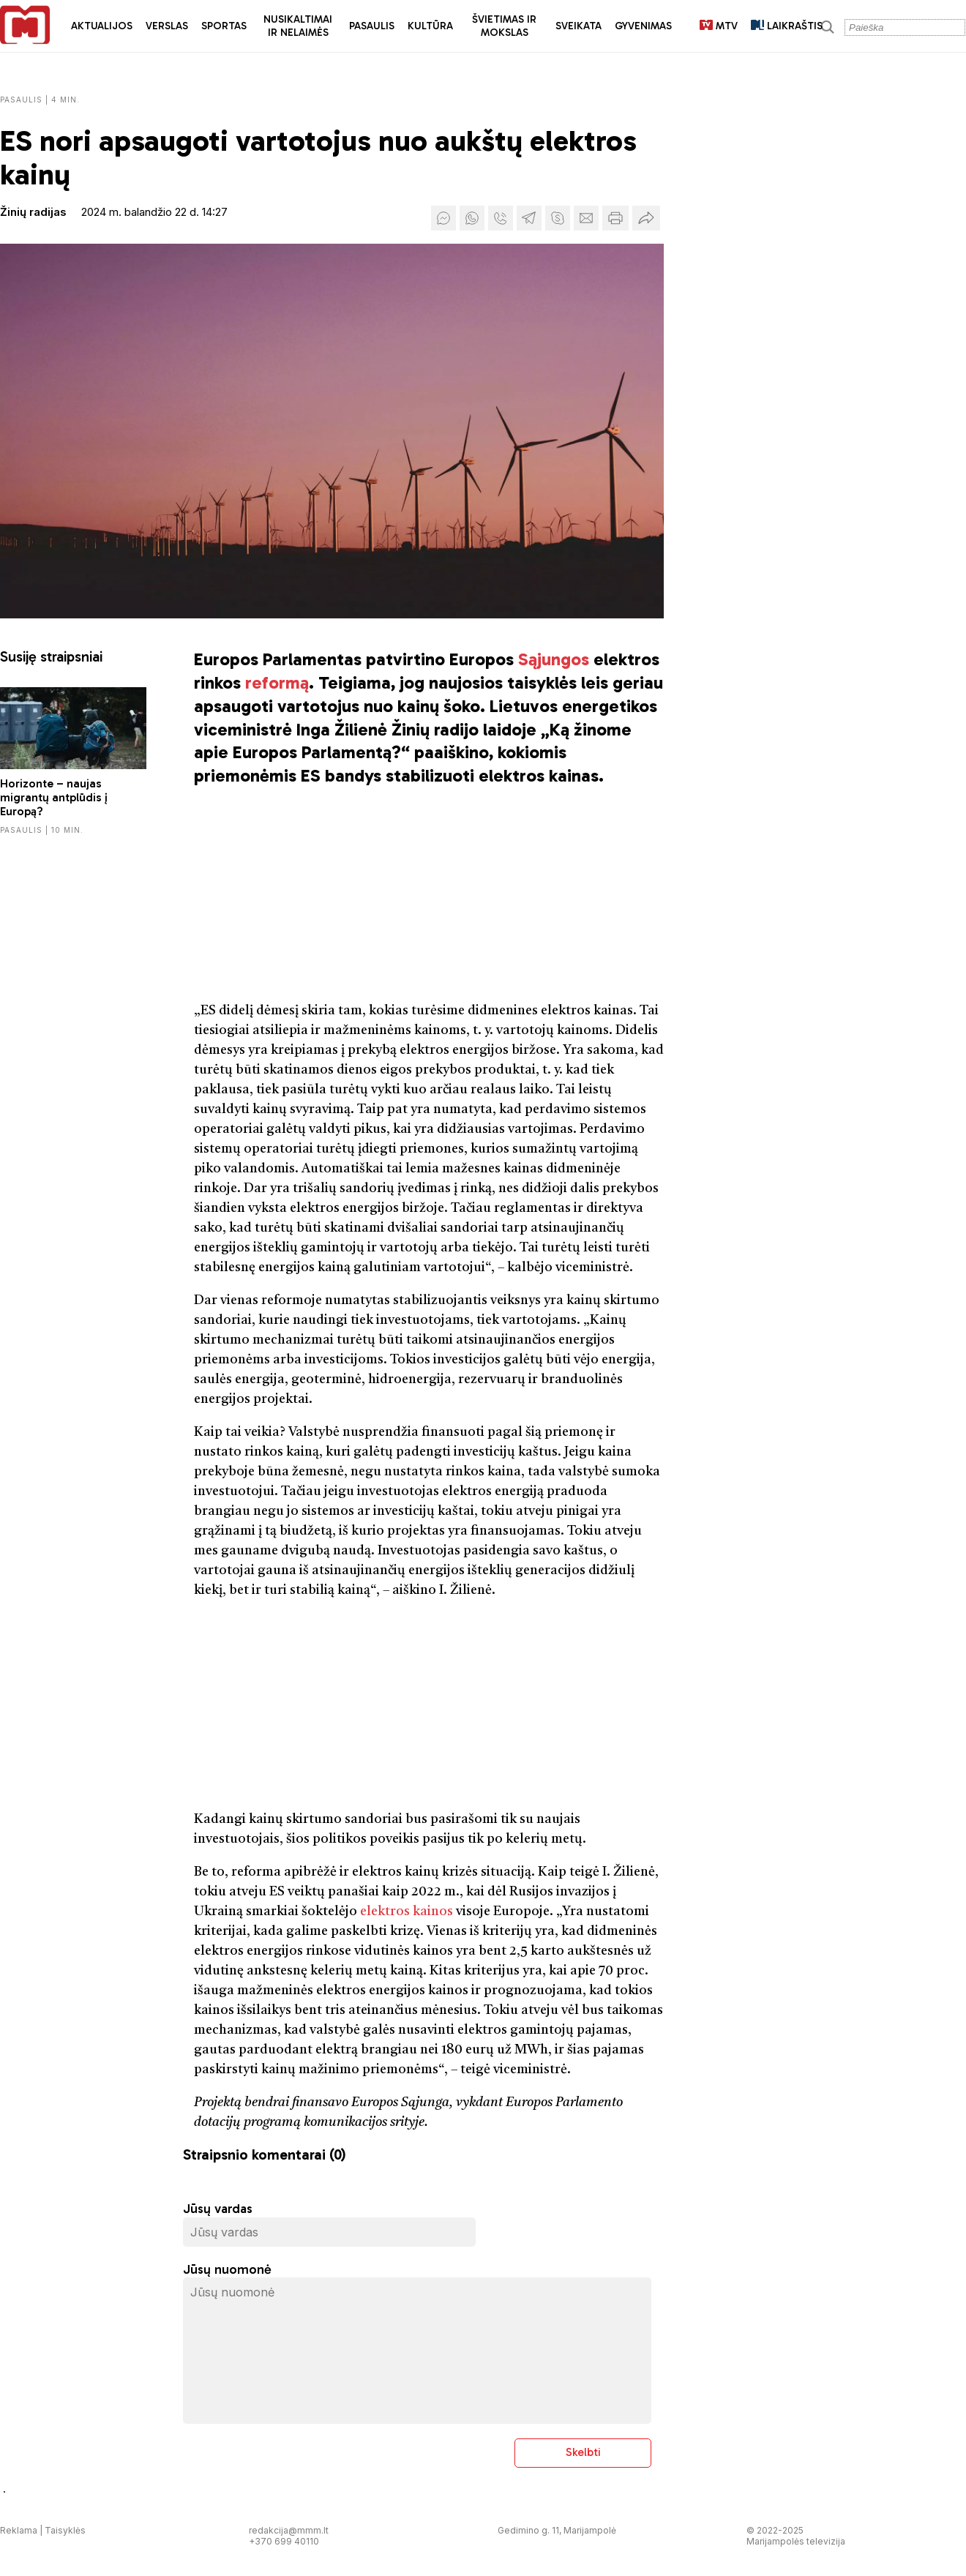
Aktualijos (101, 26)
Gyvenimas (643, 26)
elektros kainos (406, 1911)
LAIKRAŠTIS (787, 26)
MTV (719, 26)
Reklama (18, 2530)
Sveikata (578, 26)
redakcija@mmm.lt (289, 2530)
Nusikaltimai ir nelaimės (297, 26)
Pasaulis (371, 26)
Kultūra (430, 26)
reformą (277, 682)
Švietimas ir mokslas (504, 26)
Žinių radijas (33, 212)
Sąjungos (553, 659)
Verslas (167, 26)
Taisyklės (65, 2530)
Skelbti (583, 2452)
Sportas (224, 26)
